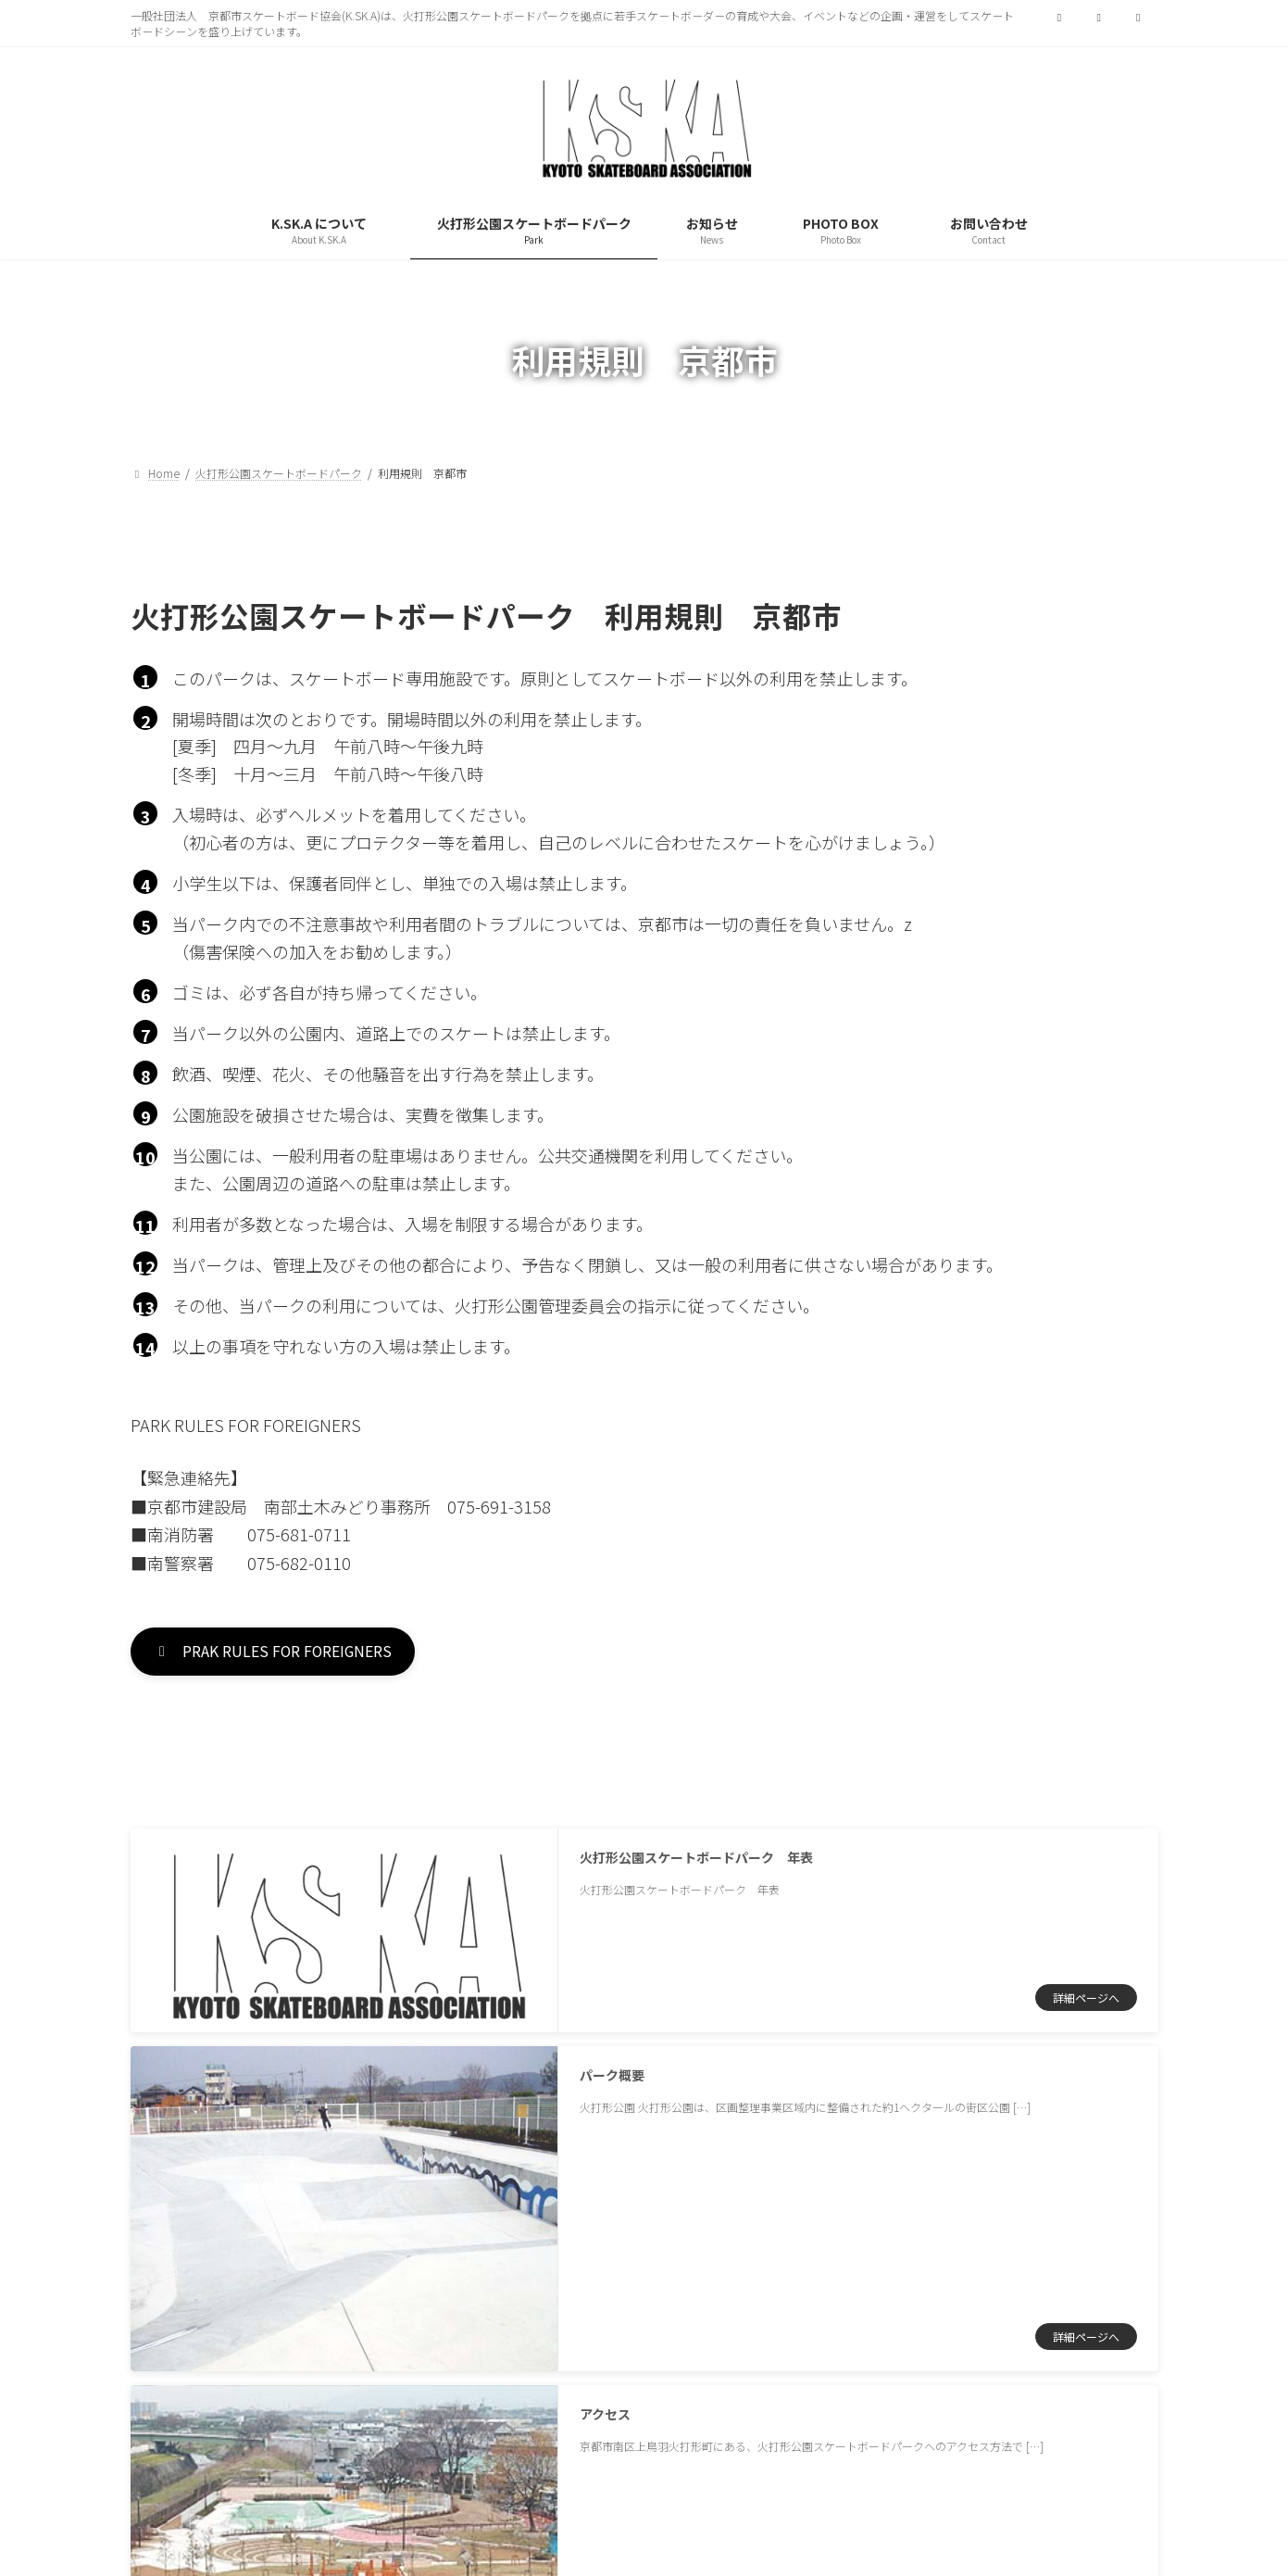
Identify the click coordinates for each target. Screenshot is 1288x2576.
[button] (292, 1654)
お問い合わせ (534, 2260)
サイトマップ (395, 2260)
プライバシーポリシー (228, 2260)
